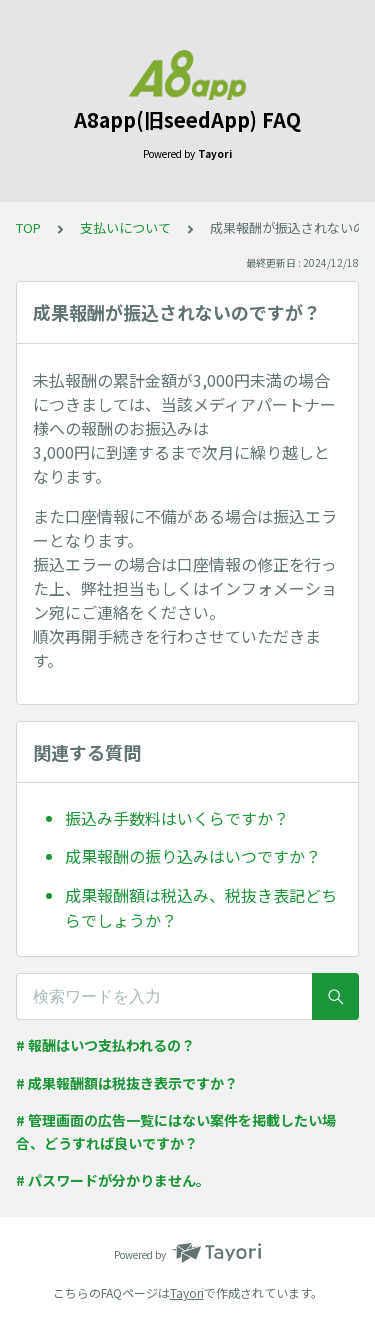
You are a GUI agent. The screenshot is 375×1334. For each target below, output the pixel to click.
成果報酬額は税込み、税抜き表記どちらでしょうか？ (201, 908)
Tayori (187, 1292)
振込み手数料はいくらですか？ (177, 818)
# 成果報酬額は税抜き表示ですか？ (127, 1083)
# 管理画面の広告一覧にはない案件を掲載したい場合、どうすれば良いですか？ (176, 1131)
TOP (28, 227)
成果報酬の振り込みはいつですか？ (193, 856)
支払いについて (125, 227)
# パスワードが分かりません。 (113, 1180)
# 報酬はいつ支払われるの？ (105, 1045)
